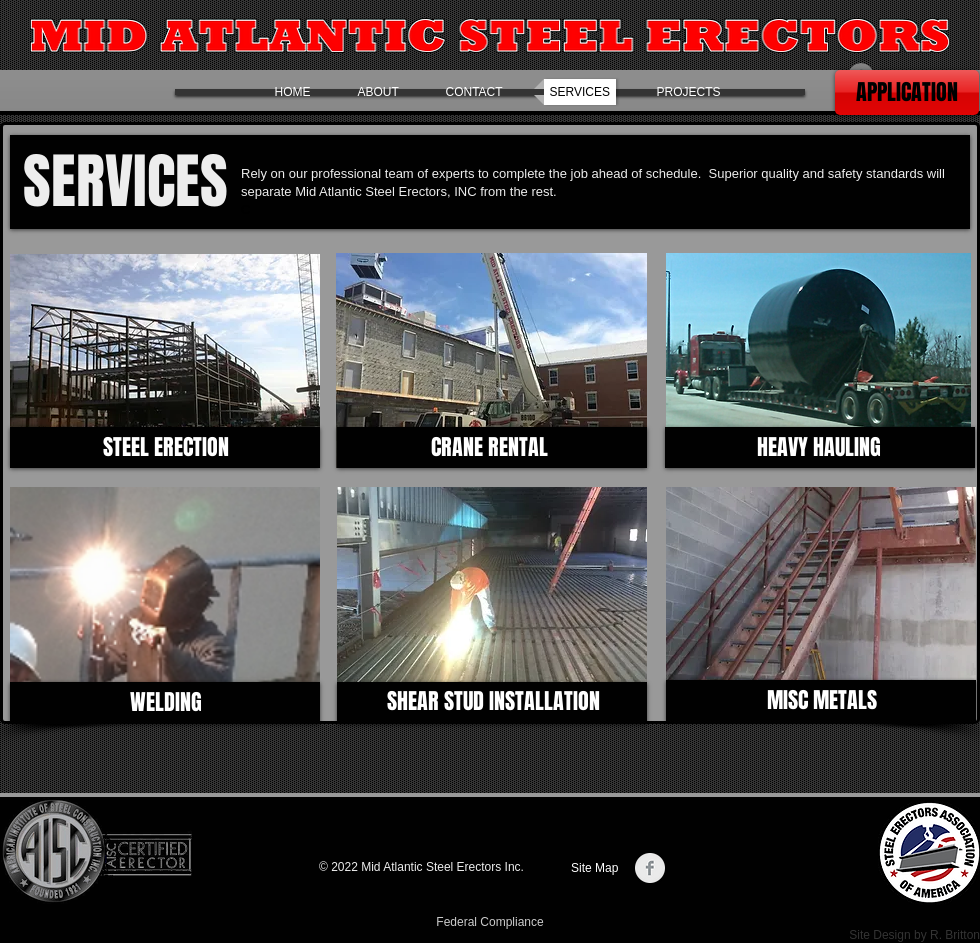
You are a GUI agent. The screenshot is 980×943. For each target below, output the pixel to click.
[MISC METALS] (821, 700)
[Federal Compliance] (490, 923)
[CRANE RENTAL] (489, 447)
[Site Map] (598, 868)
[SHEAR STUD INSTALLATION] (493, 701)
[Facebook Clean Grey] (650, 868)
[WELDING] (165, 702)
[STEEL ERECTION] (165, 447)
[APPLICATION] (907, 92)
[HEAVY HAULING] (818, 447)
